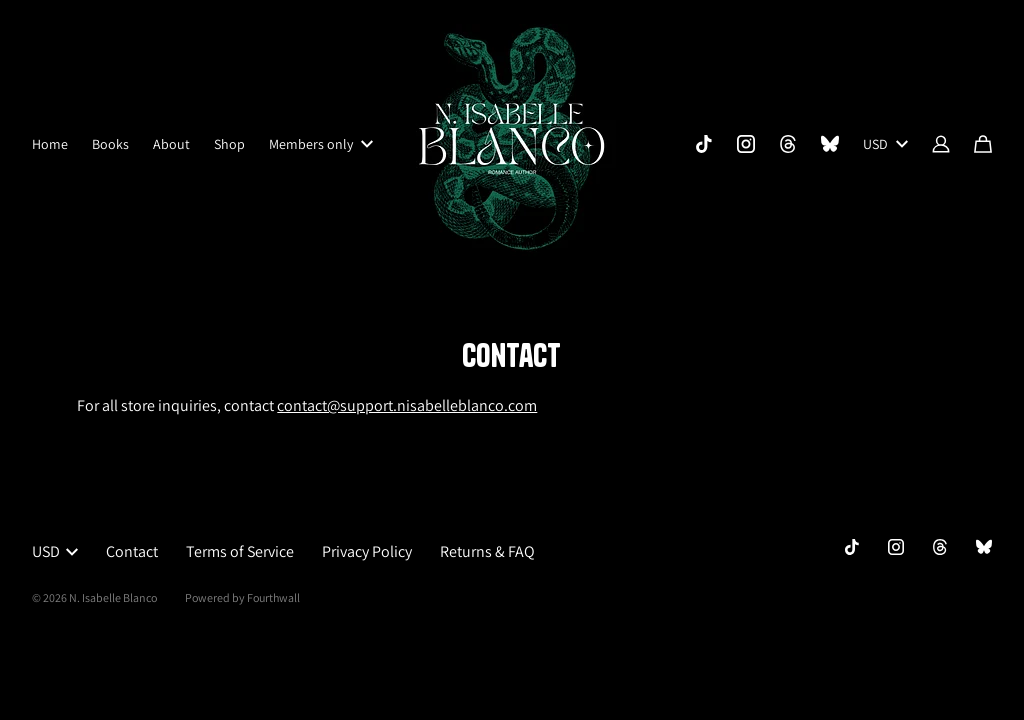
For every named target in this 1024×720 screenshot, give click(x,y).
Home (50, 144)
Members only (321, 144)
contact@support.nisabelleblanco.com (407, 405)
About (171, 144)
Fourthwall (273, 597)
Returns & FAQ (487, 551)
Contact (132, 551)
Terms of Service (240, 551)
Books (110, 144)
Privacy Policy (367, 551)
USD (885, 144)
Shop (229, 144)
